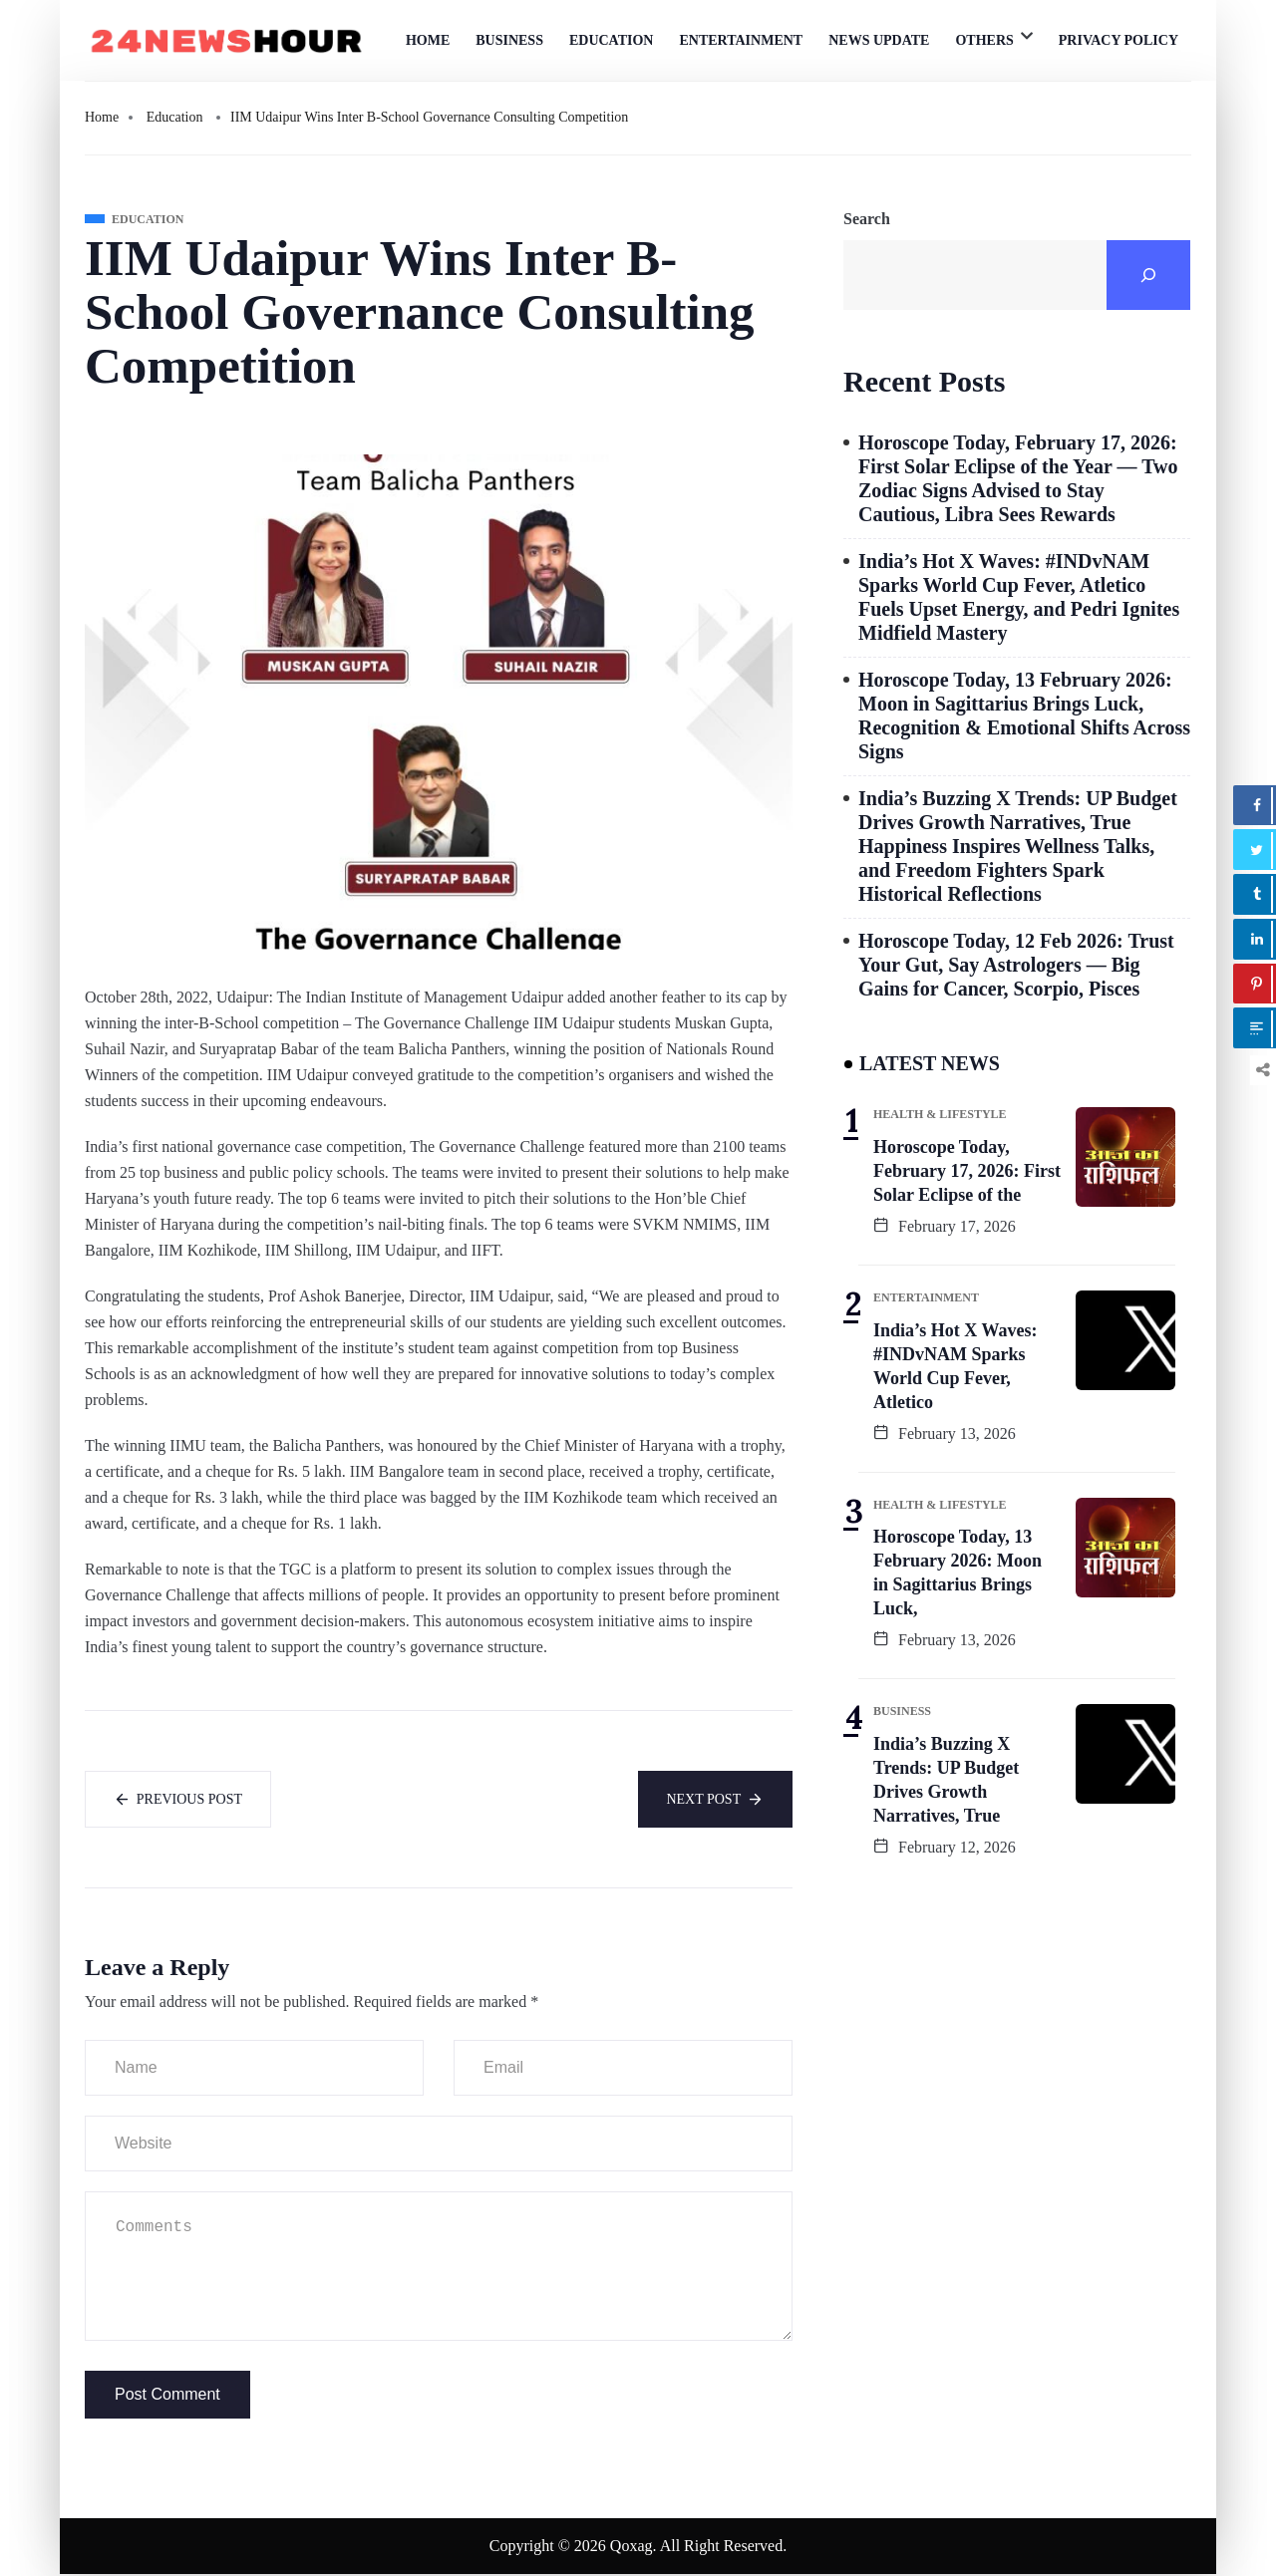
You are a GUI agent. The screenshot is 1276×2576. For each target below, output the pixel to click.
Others (984, 40)
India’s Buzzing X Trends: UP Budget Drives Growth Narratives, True (946, 1780)
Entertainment (740, 40)
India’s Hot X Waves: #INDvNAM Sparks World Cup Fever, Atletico (955, 1366)
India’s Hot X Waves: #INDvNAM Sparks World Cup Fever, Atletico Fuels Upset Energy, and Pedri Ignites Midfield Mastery (1018, 597)
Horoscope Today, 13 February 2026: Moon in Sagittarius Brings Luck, (957, 1572)
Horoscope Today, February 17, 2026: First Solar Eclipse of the (967, 1171)
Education (611, 40)
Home (428, 40)
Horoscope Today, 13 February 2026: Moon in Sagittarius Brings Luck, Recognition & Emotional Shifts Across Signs (1024, 715)
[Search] (1148, 275)
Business (509, 40)
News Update (878, 40)
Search (866, 218)
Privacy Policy (1118, 40)
